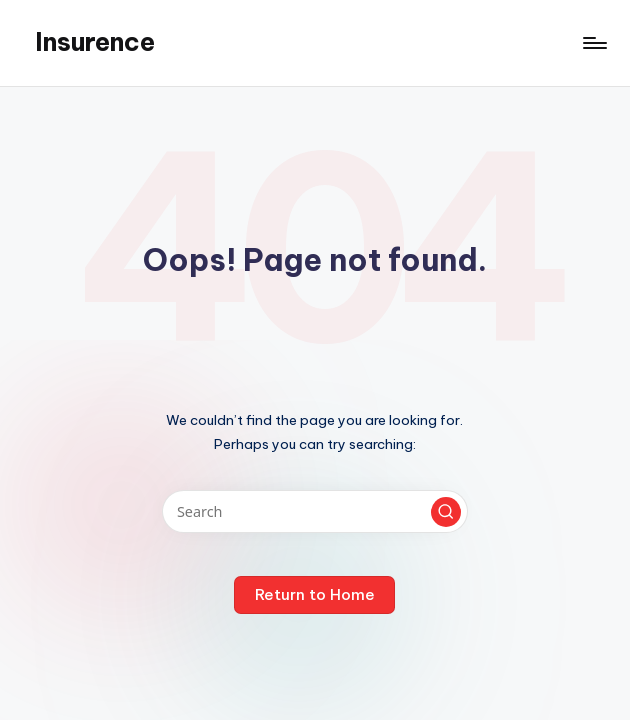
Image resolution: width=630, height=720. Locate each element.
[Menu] (593, 43)
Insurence (95, 42)
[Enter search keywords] (314, 511)
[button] (446, 512)
